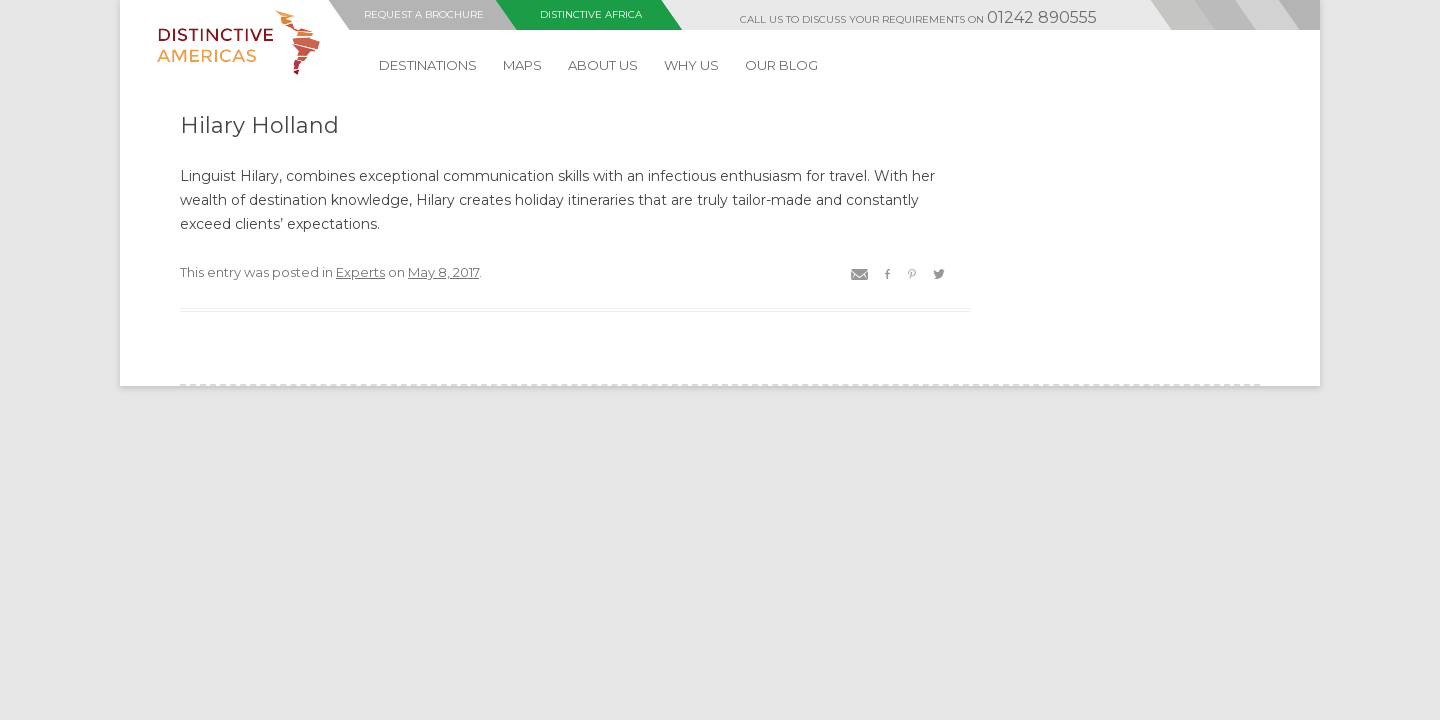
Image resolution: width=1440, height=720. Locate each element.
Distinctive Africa (591, 14)
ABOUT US (603, 65)
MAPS (522, 65)
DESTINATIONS (428, 65)
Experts (360, 272)
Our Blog (781, 65)
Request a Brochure (424, 14)
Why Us (691, 65)
